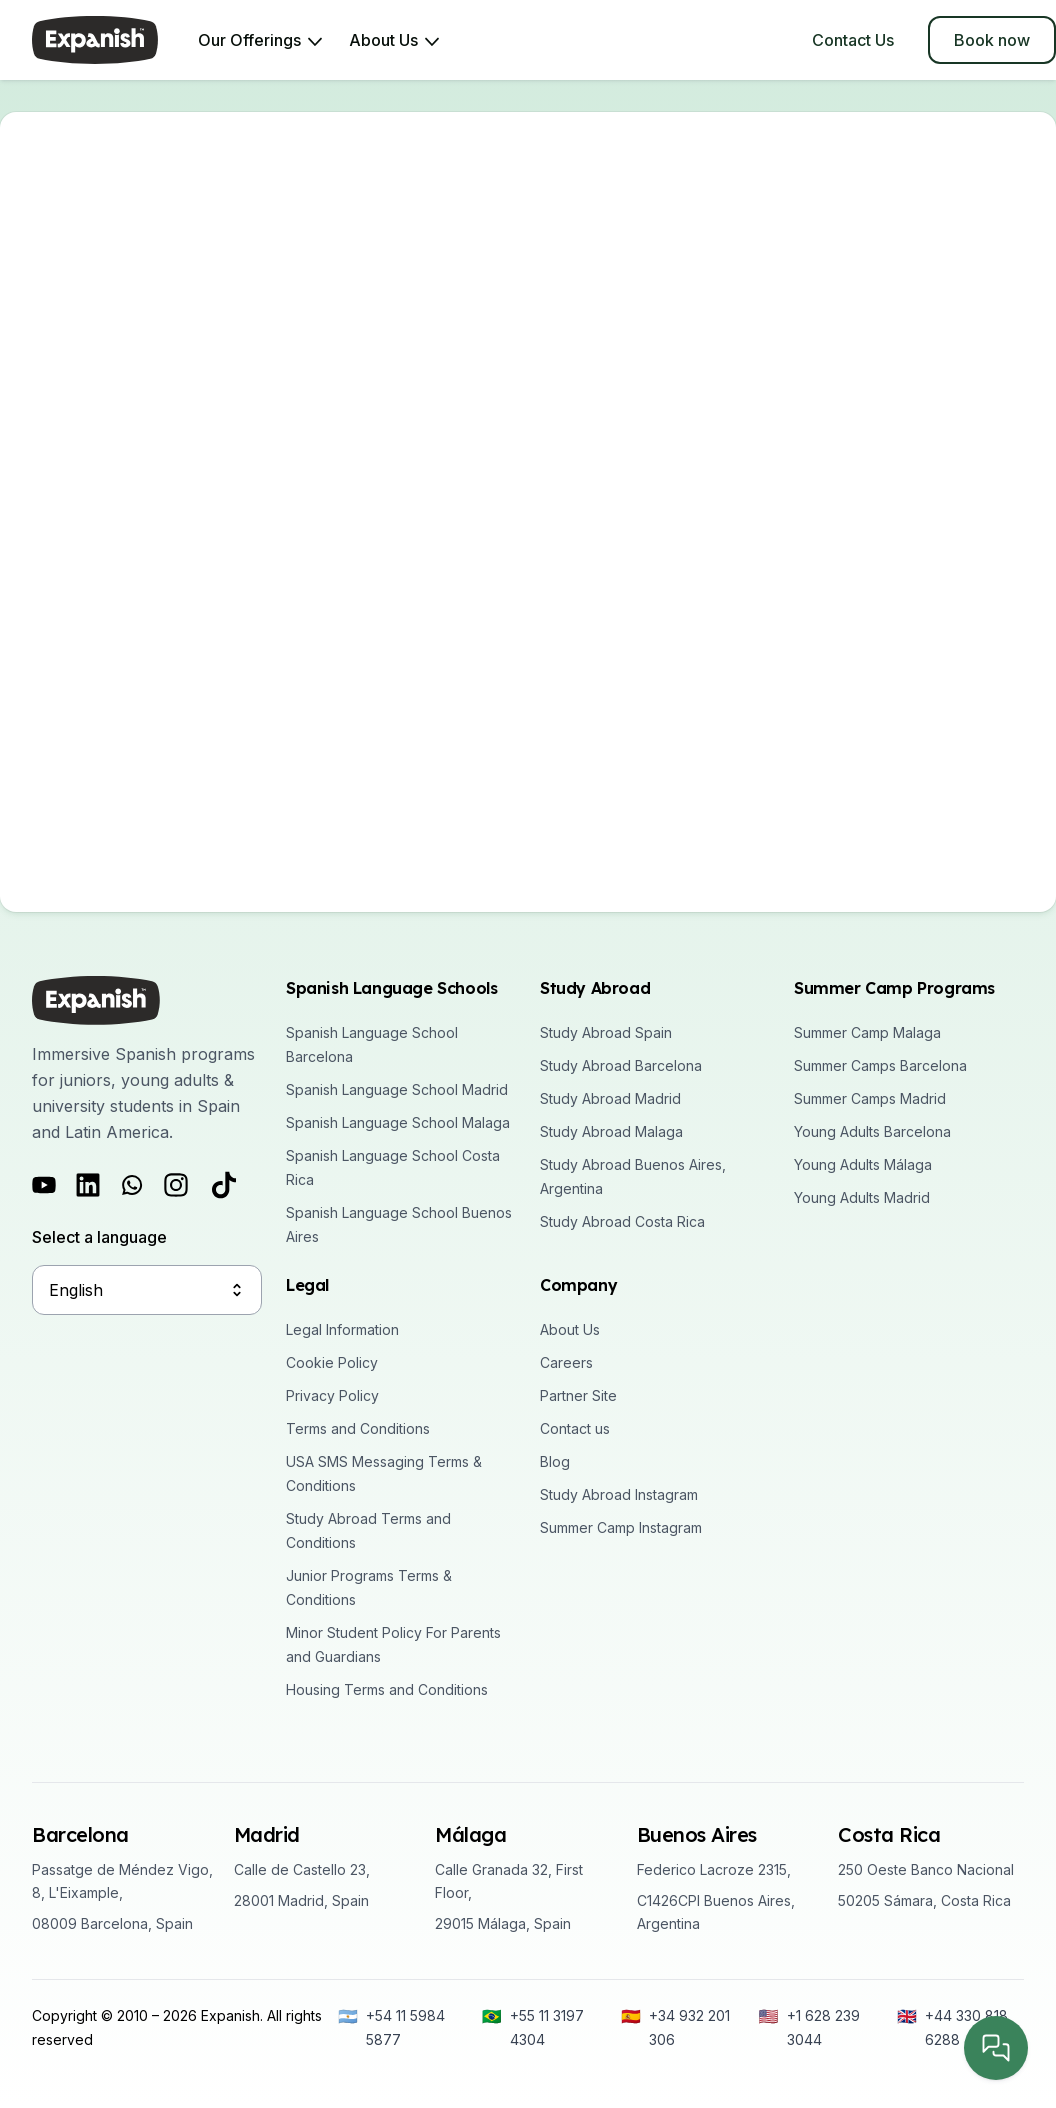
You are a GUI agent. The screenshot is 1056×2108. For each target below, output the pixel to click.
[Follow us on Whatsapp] (132, 1185)
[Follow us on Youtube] (44, 1185)
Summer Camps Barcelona (880, 1065)
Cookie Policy (332, 1362)
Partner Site (578, 1395)
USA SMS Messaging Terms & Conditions (384, 1473)
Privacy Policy (332, 1395)
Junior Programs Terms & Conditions (369, 1587)
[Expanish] (95, 40)
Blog (555, 1461)
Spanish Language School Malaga (398, 1122)
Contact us (575, 1428)
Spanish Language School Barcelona (372, 1044)
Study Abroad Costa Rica (622, 1221)
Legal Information (342, 1329)
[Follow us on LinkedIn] (88, 1185)
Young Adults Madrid (862, 1197)
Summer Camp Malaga (867, 1032)
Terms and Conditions (358, 1428)
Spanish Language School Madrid (397, 1089)
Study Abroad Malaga (611, 1131)
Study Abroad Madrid (610, 1098)
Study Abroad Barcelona (621, 1065)
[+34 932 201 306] (680, 2028)
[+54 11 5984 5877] (400, 2028)
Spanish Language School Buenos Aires (399, 1224)
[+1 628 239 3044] (818, 2028)
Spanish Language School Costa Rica (393, 1167)
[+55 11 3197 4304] (541, 2028)
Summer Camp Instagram (621, 1527)
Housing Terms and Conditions (387, 1689)
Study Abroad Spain (606, 1032)
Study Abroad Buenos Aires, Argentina (633, 1176)
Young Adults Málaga (863, 1164)
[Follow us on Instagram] (176, 1185)
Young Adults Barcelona (872, 1131)
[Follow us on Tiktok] (224, 1185)
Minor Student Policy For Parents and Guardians (393, 1644)
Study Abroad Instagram (619, 1494)
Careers (566, 1362)
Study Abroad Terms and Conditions (368, 1530)
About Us (570, 1329)
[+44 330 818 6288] (960, 2028)
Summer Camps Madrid (870, 1098)
